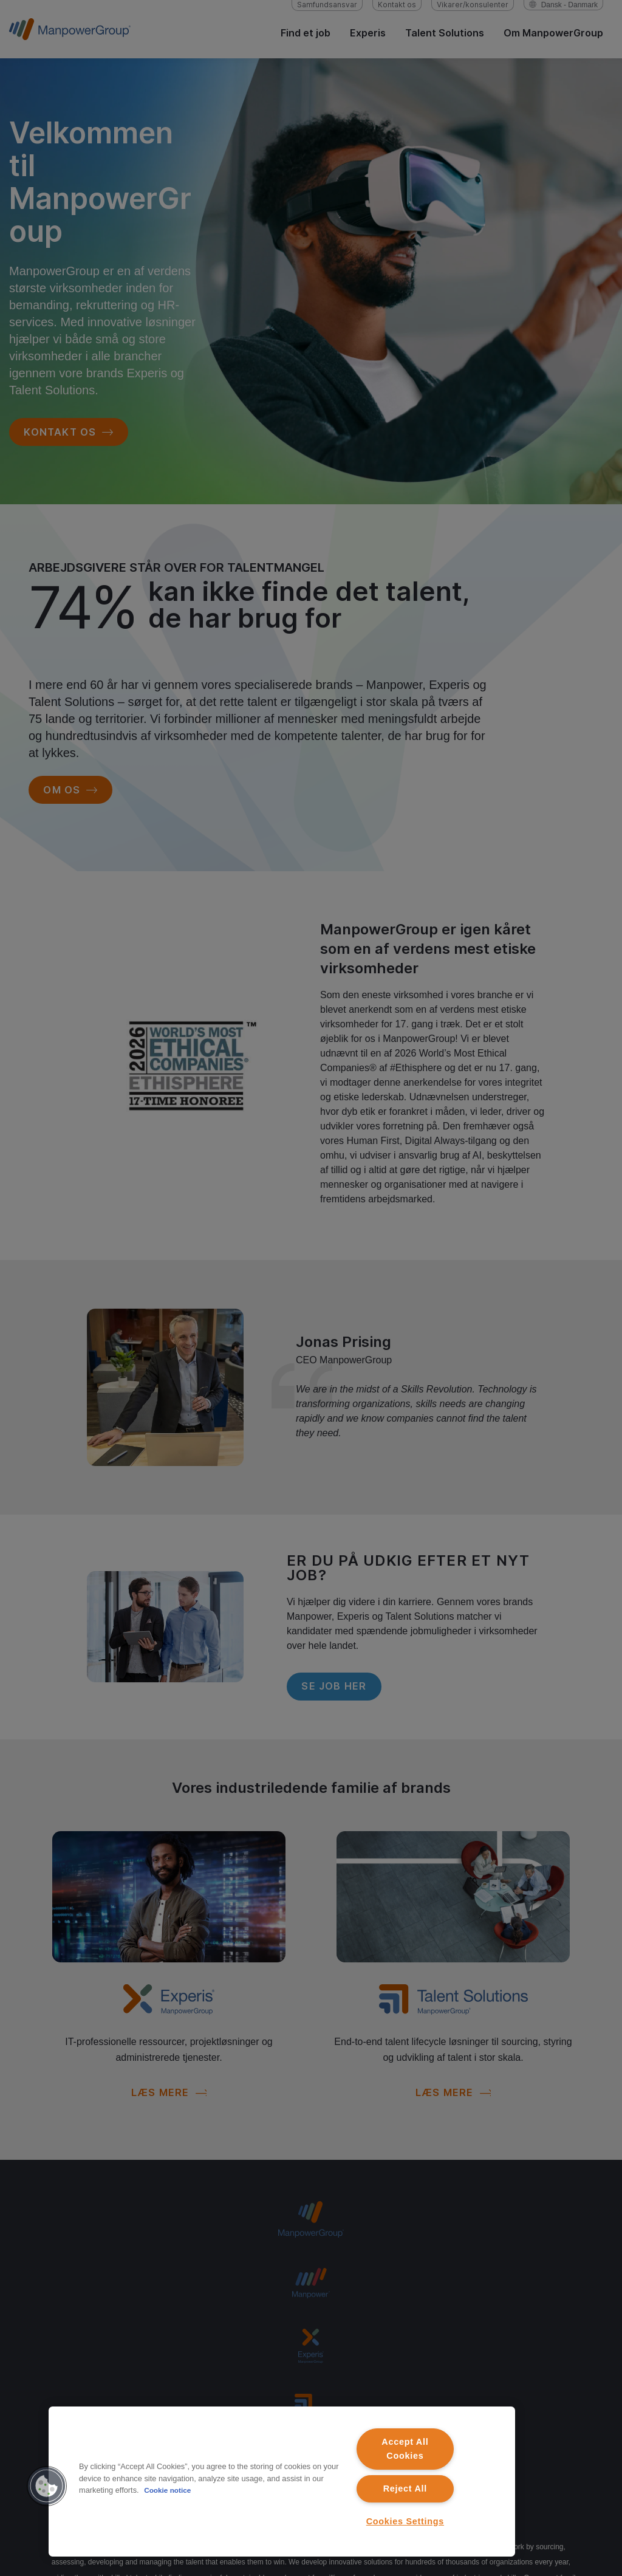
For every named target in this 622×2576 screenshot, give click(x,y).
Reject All (405, 2488)
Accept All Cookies (404, 2449)
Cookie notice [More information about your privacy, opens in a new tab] (169, 2490)
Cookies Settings (405, 2521)
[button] (46, 2486)
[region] (282, 2481)
